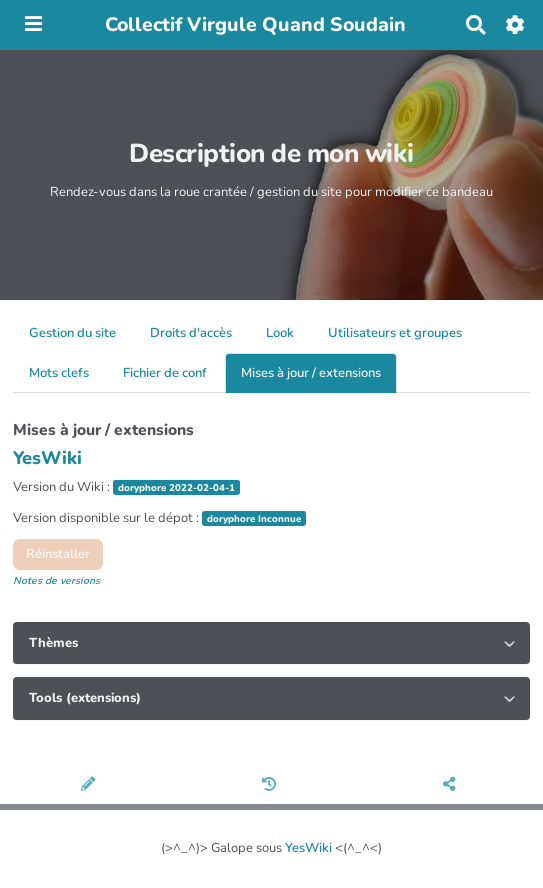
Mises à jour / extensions (311, 373)
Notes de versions (56, 580)
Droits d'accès (191, 333)
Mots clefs (59, 373)
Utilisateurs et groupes (395, 333)
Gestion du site (72, 333)
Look (280, 333)
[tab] (271, 643)
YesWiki (308, 848)
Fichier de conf (165, 373)
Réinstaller (58, 554)
